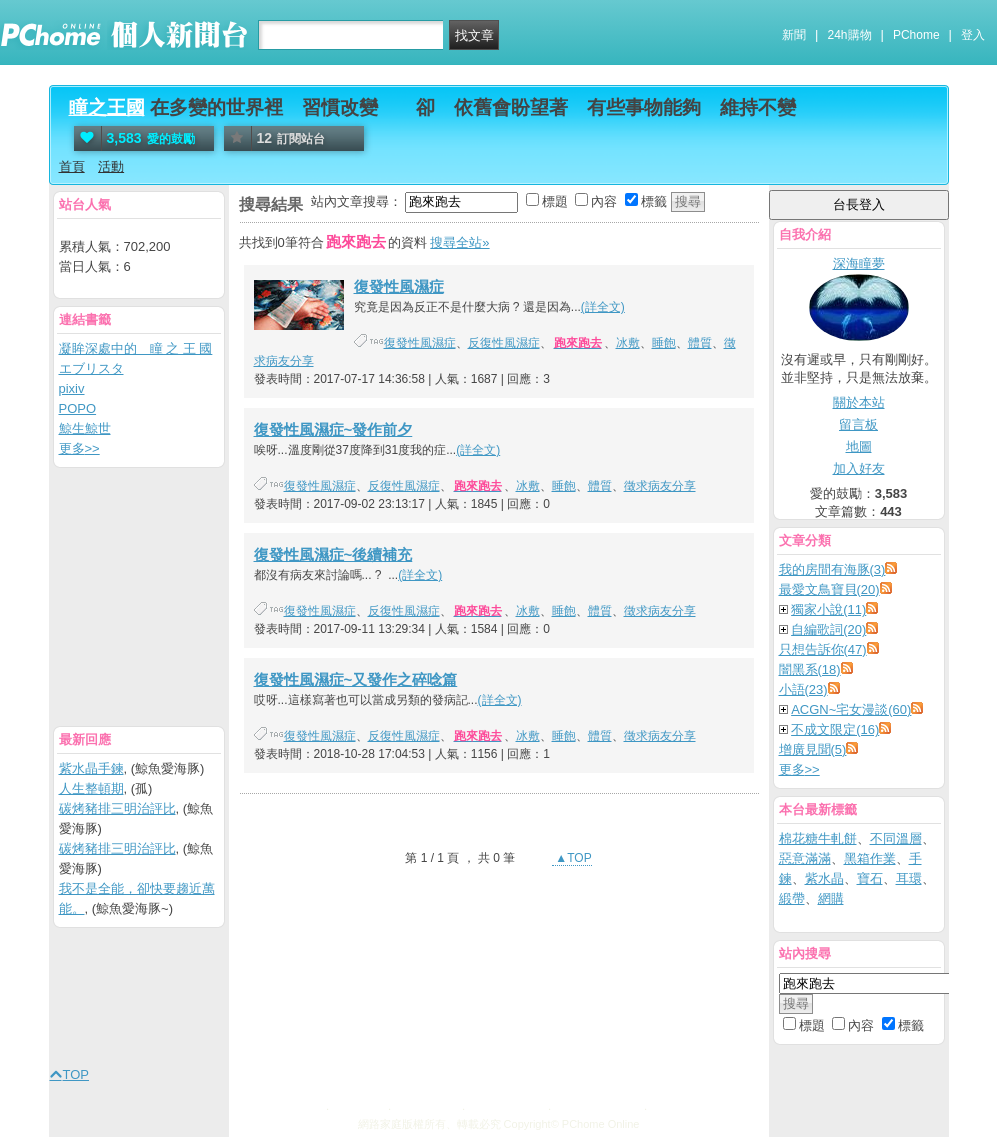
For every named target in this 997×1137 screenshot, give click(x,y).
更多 (799, 769)
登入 (973, 35)
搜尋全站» (459, 242)
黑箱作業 (870, 858)
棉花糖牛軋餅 (818, 838)
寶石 (870, 878)
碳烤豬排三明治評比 (117, 808)
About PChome (595, 1106)
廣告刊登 (357, 1106)
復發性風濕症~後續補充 (333, 554)
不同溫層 (896, 838)
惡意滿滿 (805, 858)
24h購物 (850, 35)
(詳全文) (603, 307)
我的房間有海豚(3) (832, 569)
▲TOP (572, 858)
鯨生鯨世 (85, 428)
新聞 (794, 35)
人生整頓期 (91, 788)
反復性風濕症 (504, 343)
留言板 (858, 424)
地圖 (859, 446)
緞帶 (792, 898)
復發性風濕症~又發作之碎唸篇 (356, 679)
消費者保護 (425, 1106)
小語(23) (803, 689)
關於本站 (859, 402)
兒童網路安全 (505, 1106)
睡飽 (664, 343)
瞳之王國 (107, 107)
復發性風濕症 (399, 286)
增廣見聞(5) (813, 749)
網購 (831, 898)
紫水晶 (824, 878)
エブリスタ (91, 368)
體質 (700, 343)
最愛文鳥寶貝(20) (829, 589)
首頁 (72, 166)
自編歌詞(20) (828, 629)
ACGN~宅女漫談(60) (851, 709)
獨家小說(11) (828, 609)
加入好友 (859, 468)
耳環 (909, 878)
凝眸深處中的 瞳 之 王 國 (136, 348)
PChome (916, 35)
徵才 (663, 1106)
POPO (78, 408)
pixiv (72, 388)
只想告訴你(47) (823, 649)
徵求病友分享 (660, 486)
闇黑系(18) (810, 669)
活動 (111, 166)
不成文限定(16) (835, 729)
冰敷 (628, 343)
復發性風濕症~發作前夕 (333, 429)
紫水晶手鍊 (91, 768)
